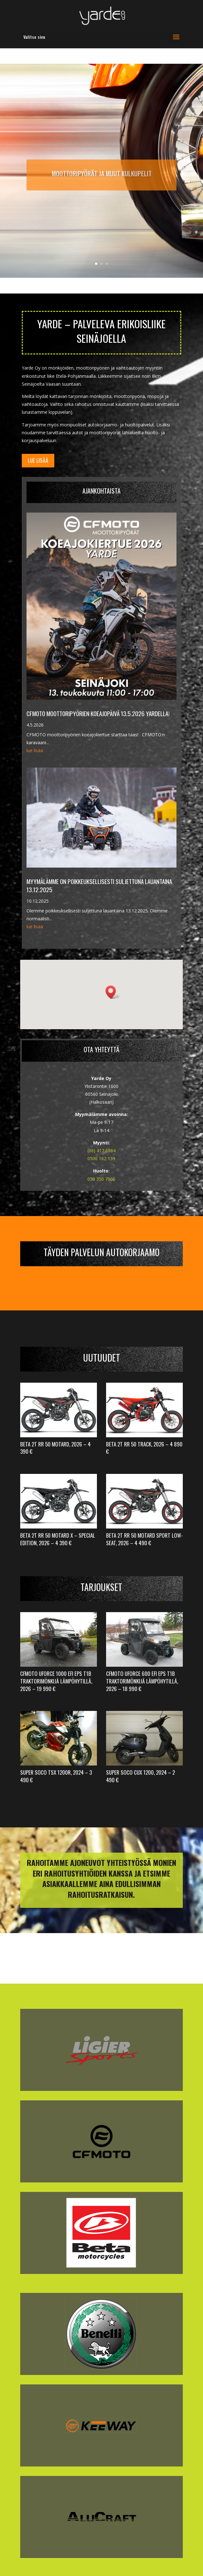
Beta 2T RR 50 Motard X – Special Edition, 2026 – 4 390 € (57, 1539)
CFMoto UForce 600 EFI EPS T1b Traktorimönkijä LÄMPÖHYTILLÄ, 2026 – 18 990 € (142, 1681)
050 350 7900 (101, 1179)
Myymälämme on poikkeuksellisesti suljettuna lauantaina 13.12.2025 (99, 885)
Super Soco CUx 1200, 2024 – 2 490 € (140, 1776)
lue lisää (35, 750)
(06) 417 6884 (101, 1151)
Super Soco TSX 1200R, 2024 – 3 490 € (56, 1776)
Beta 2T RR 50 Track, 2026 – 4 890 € (144, 1448)
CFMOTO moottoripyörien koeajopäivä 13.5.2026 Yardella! (98, 713)
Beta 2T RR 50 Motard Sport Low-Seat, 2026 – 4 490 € (144, 1539)
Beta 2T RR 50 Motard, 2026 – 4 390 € (55, 1448)
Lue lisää (38, 460)
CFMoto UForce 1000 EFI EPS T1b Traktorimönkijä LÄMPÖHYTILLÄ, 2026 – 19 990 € (56, 1681)
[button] (112, 992)
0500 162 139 (101, 1158)
